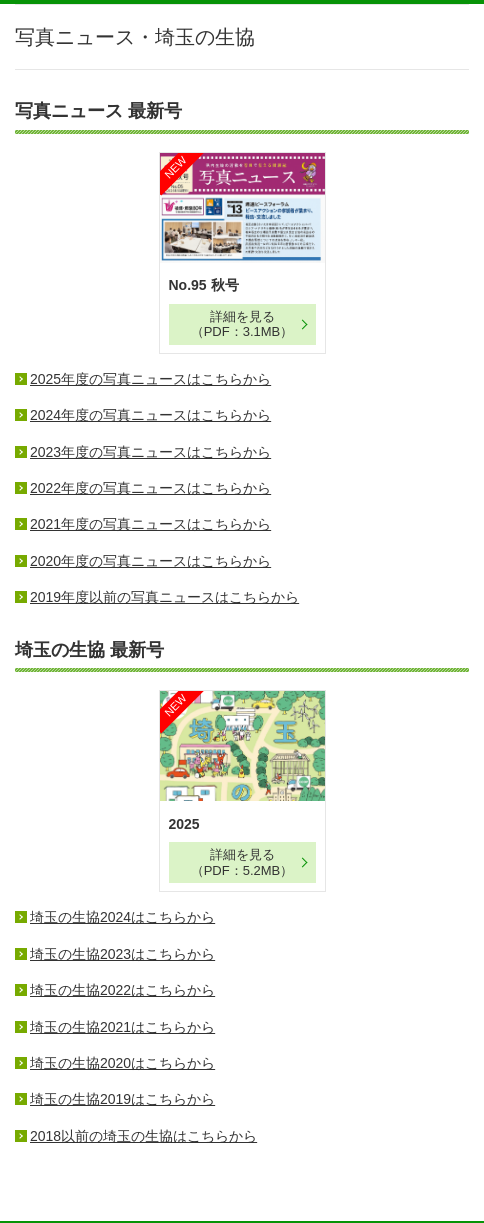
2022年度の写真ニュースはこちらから (150, 488)
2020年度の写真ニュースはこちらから (150, 561)
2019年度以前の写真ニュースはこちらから (164, 597)
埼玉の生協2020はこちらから (122, 1063)
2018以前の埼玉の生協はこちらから (143, 1136)
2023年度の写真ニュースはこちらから (150, 452)
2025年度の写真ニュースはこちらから (150, 379)
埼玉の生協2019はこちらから (122, 1099)
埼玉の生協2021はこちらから (122, 1027)
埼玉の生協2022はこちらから (122, 990)
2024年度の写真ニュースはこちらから (150, 415)
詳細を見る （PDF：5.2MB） (242, 862)
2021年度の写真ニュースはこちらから (150, 524)
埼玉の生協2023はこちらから (122, 954)
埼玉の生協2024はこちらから (122, 917)
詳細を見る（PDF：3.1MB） (242, 324)
